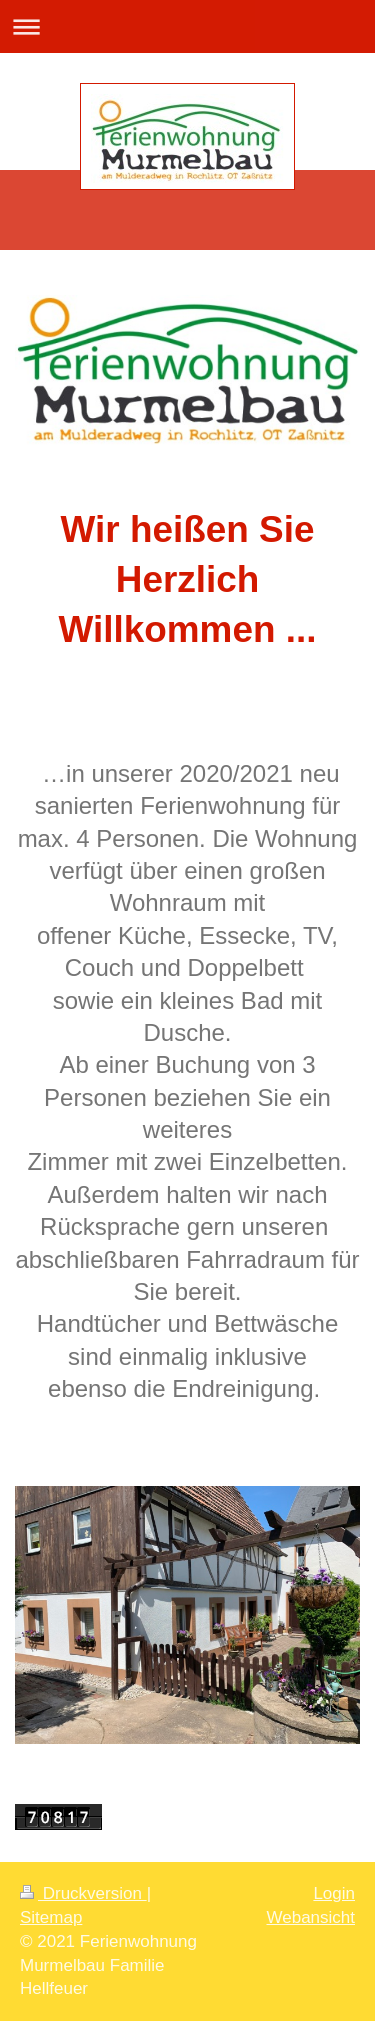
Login (334, 1893)
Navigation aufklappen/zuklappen (187, 26)
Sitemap (51, 1917)
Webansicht (310, 1917)
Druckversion (83, 1893)
